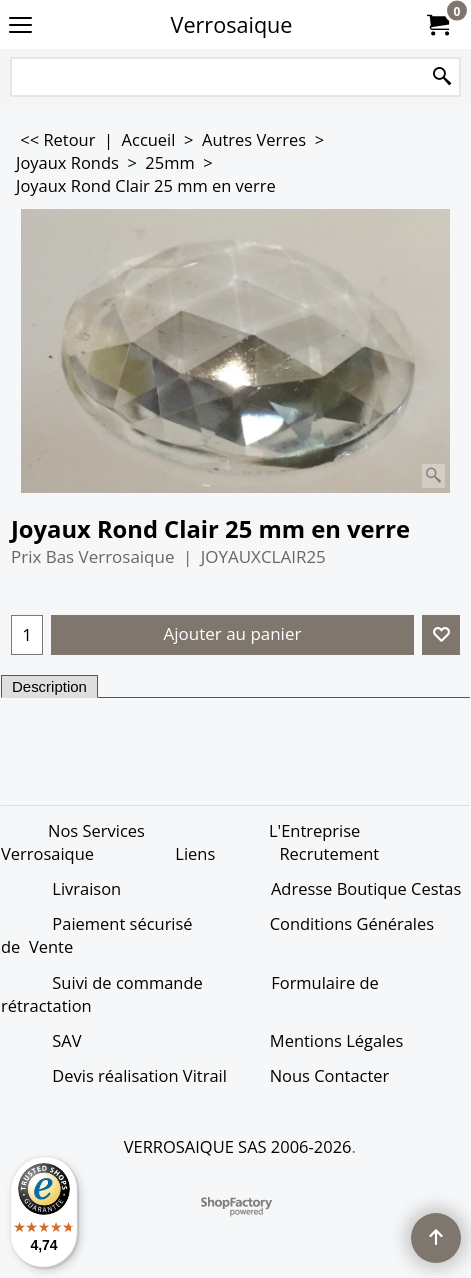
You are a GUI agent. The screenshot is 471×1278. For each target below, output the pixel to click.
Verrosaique (232, 24)
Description (49, 686)
